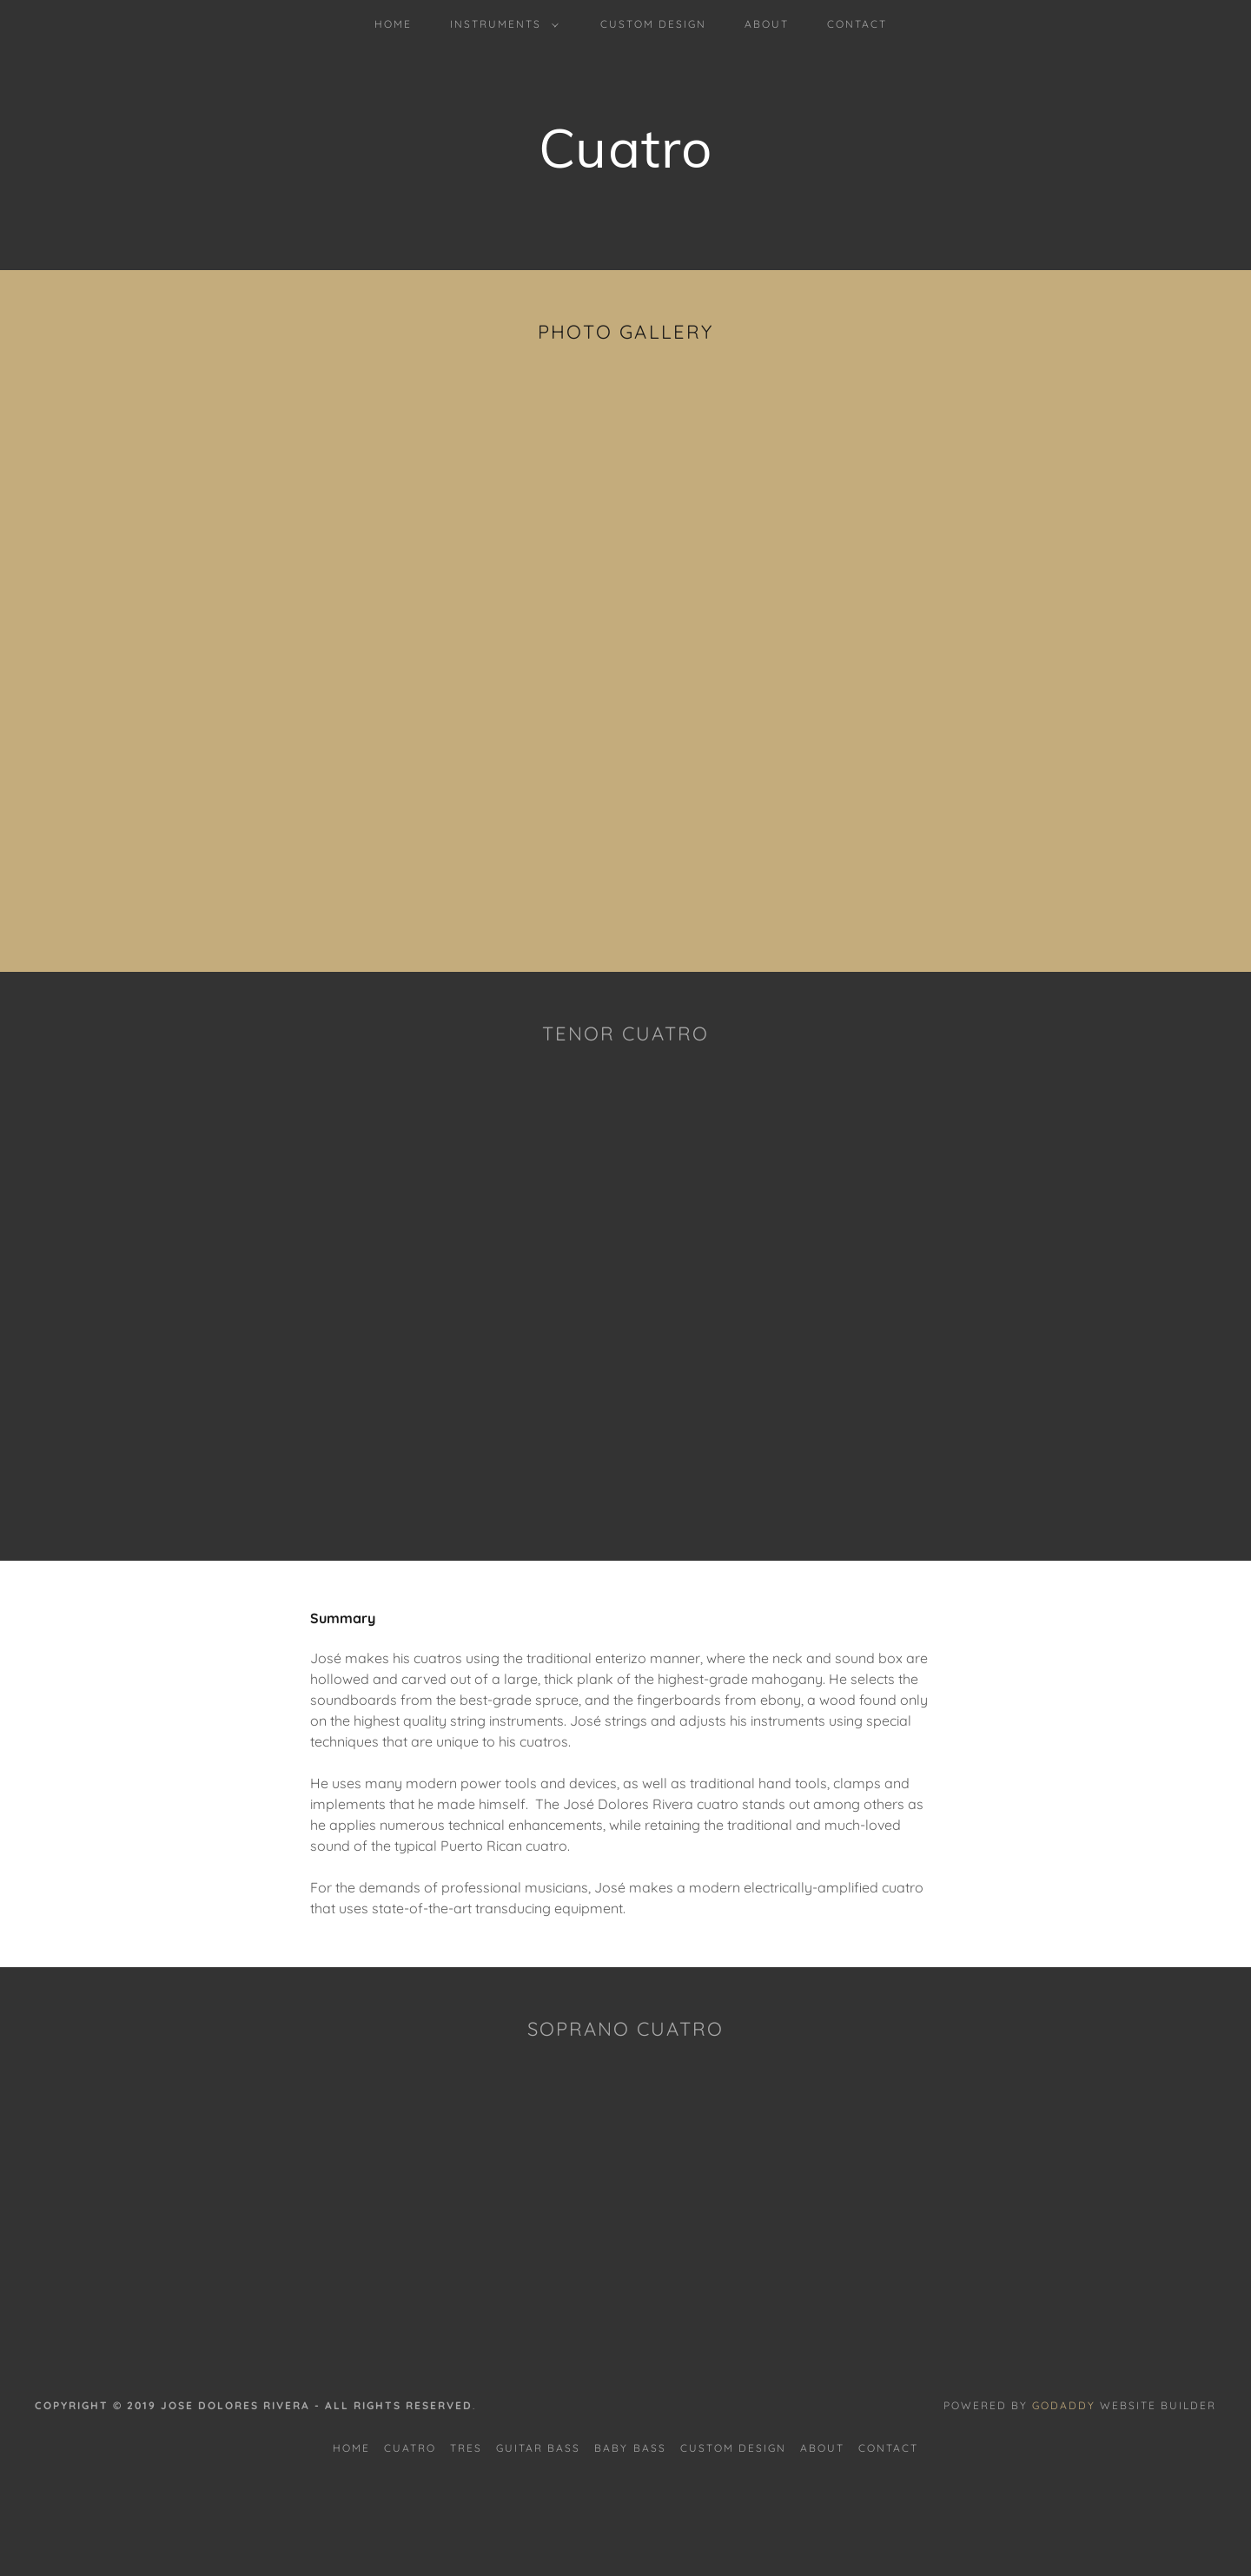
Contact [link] (857, 23)
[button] (501, 24)
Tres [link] (466, 2447)
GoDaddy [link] (1063, 2405)
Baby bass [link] (629, 2447)
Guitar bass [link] (538, 2447)
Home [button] (351, 2447)
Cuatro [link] (410, 2447)
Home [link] (393, 23)
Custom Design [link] (653, 23)
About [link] (767, 23)
